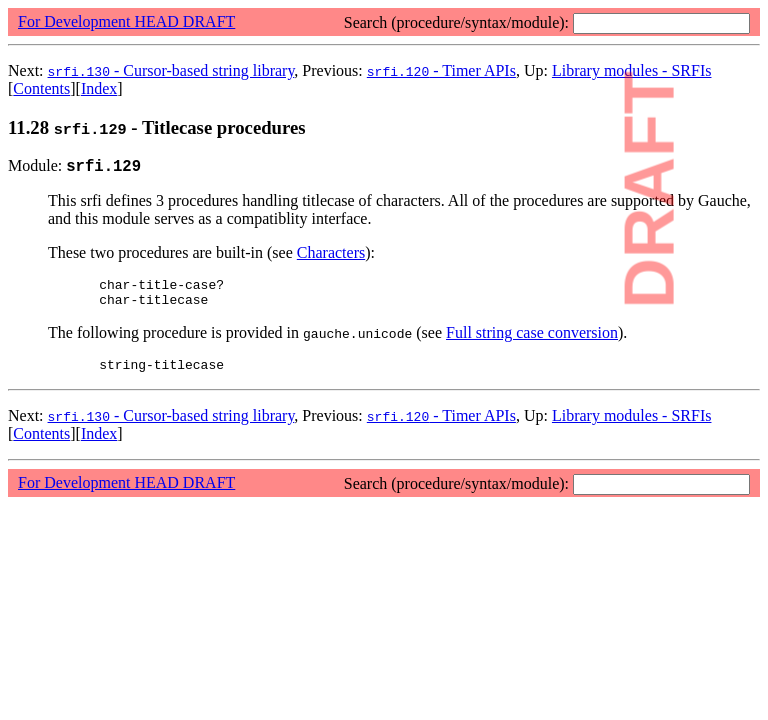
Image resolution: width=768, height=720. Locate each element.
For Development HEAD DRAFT (126, 21)
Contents (41, 88)
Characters (331, 255)
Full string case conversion (532, 341)
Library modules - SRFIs (632, 427)
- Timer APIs (441, 70)
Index (99, 88)
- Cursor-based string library (171, 70)
